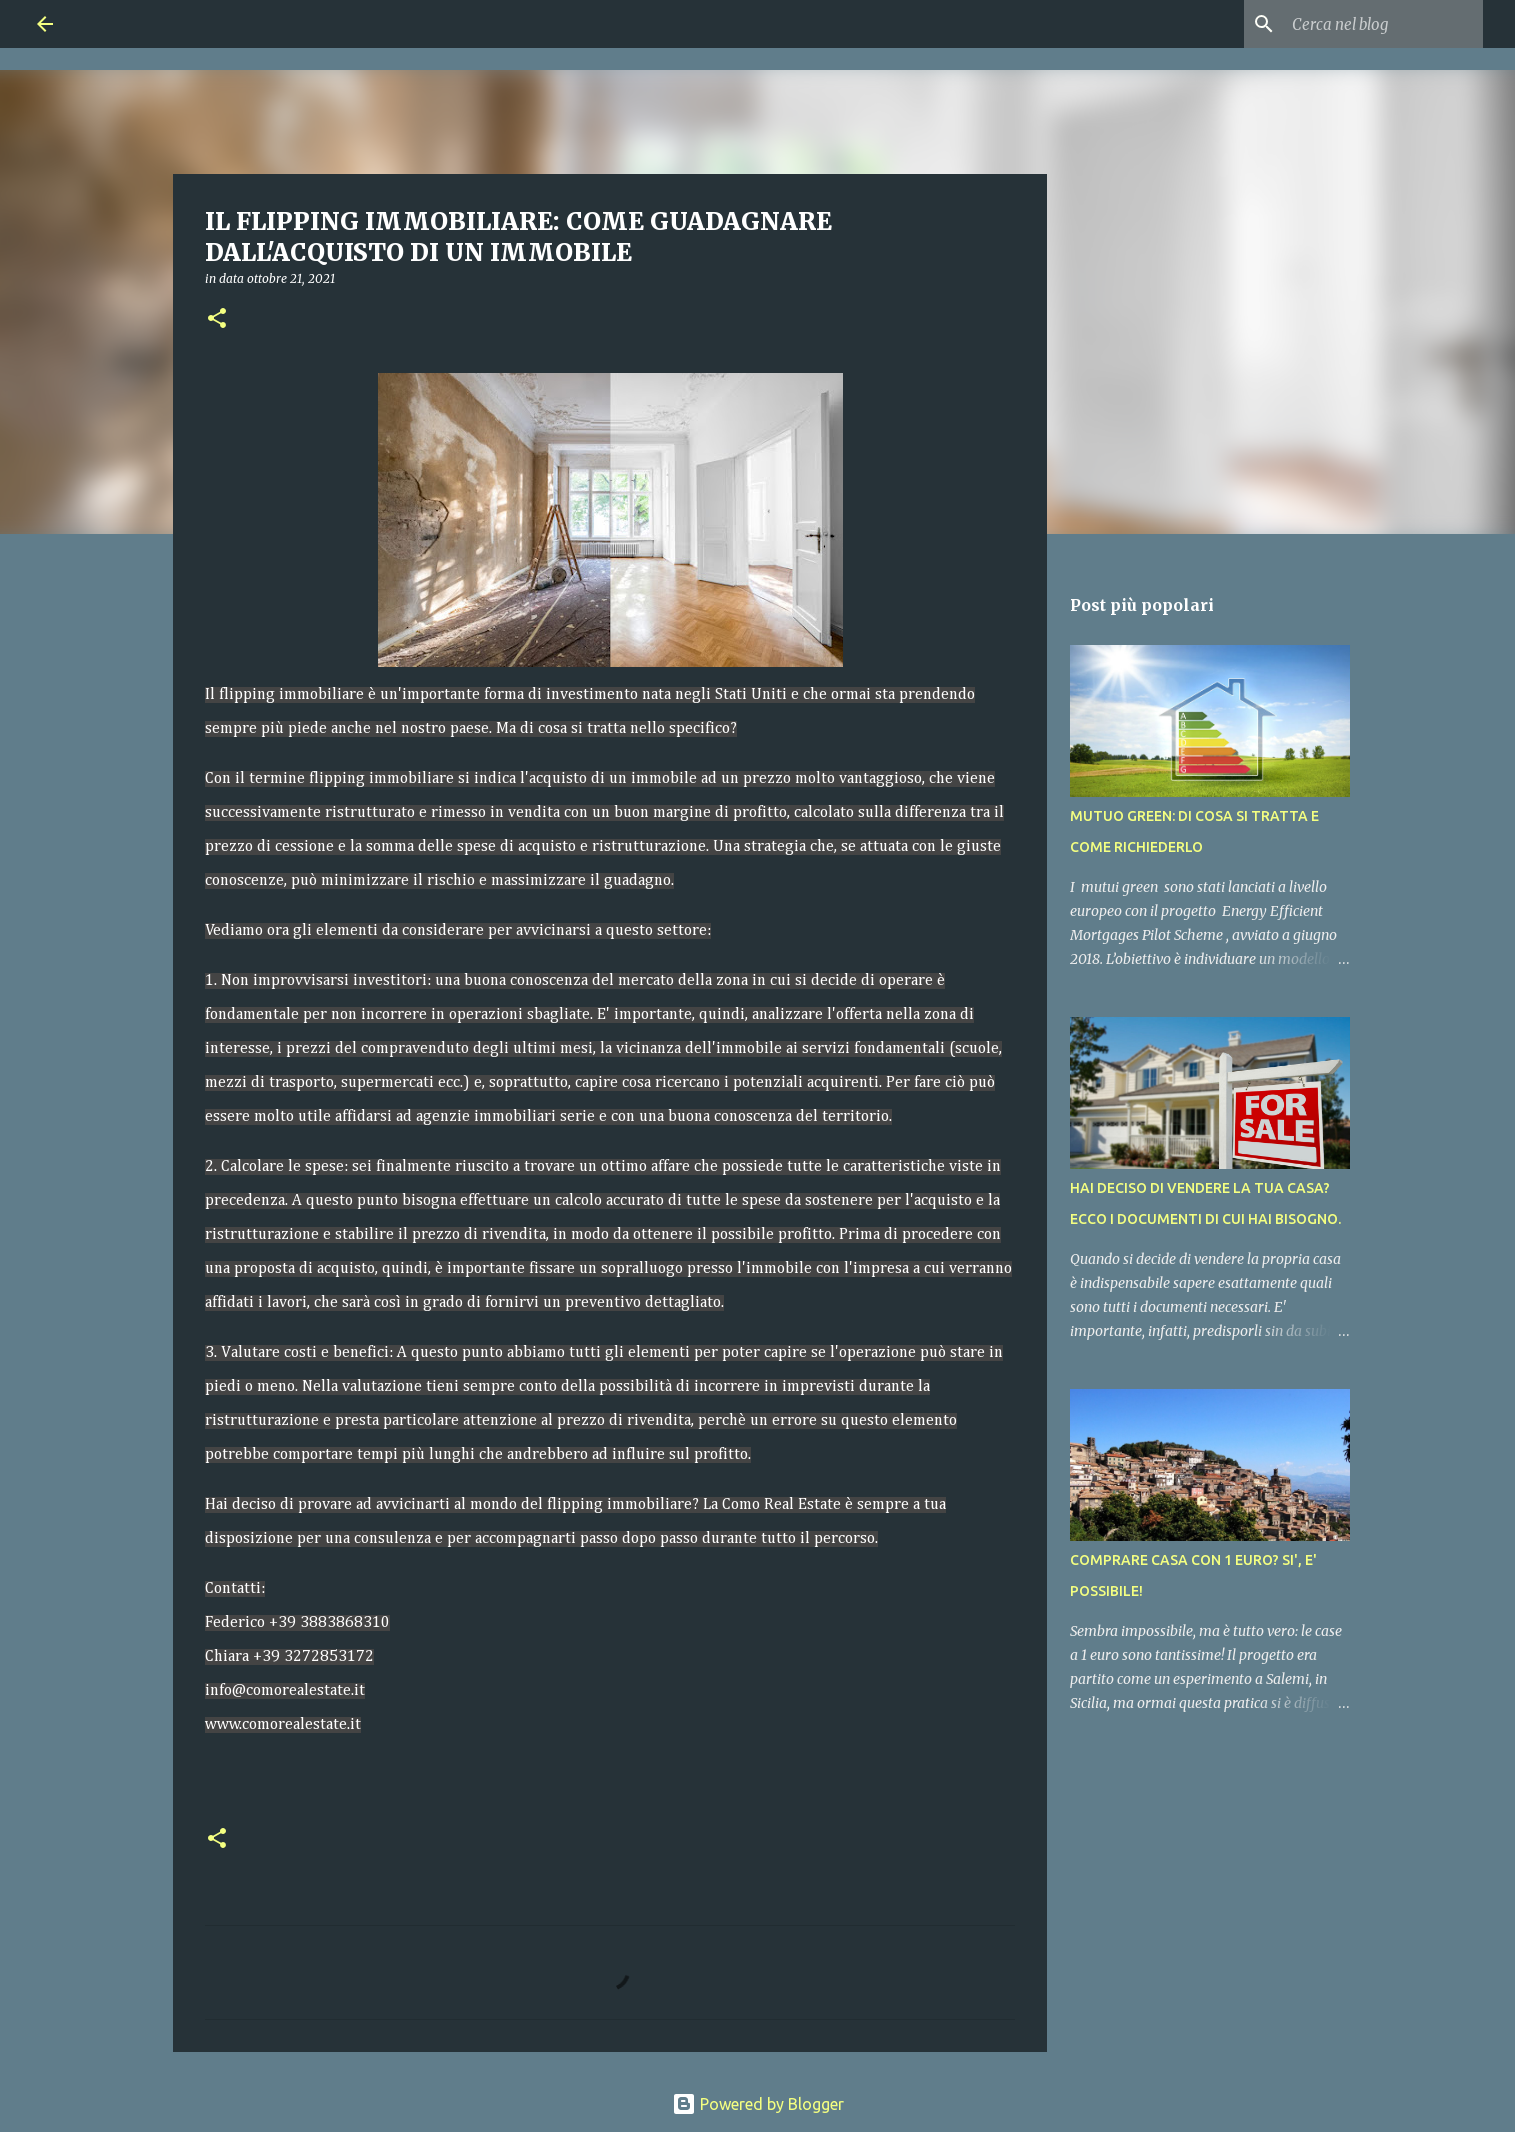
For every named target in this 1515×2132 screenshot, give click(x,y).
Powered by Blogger (758, 2104)
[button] (217, 319)
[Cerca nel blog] (1378, 24)
